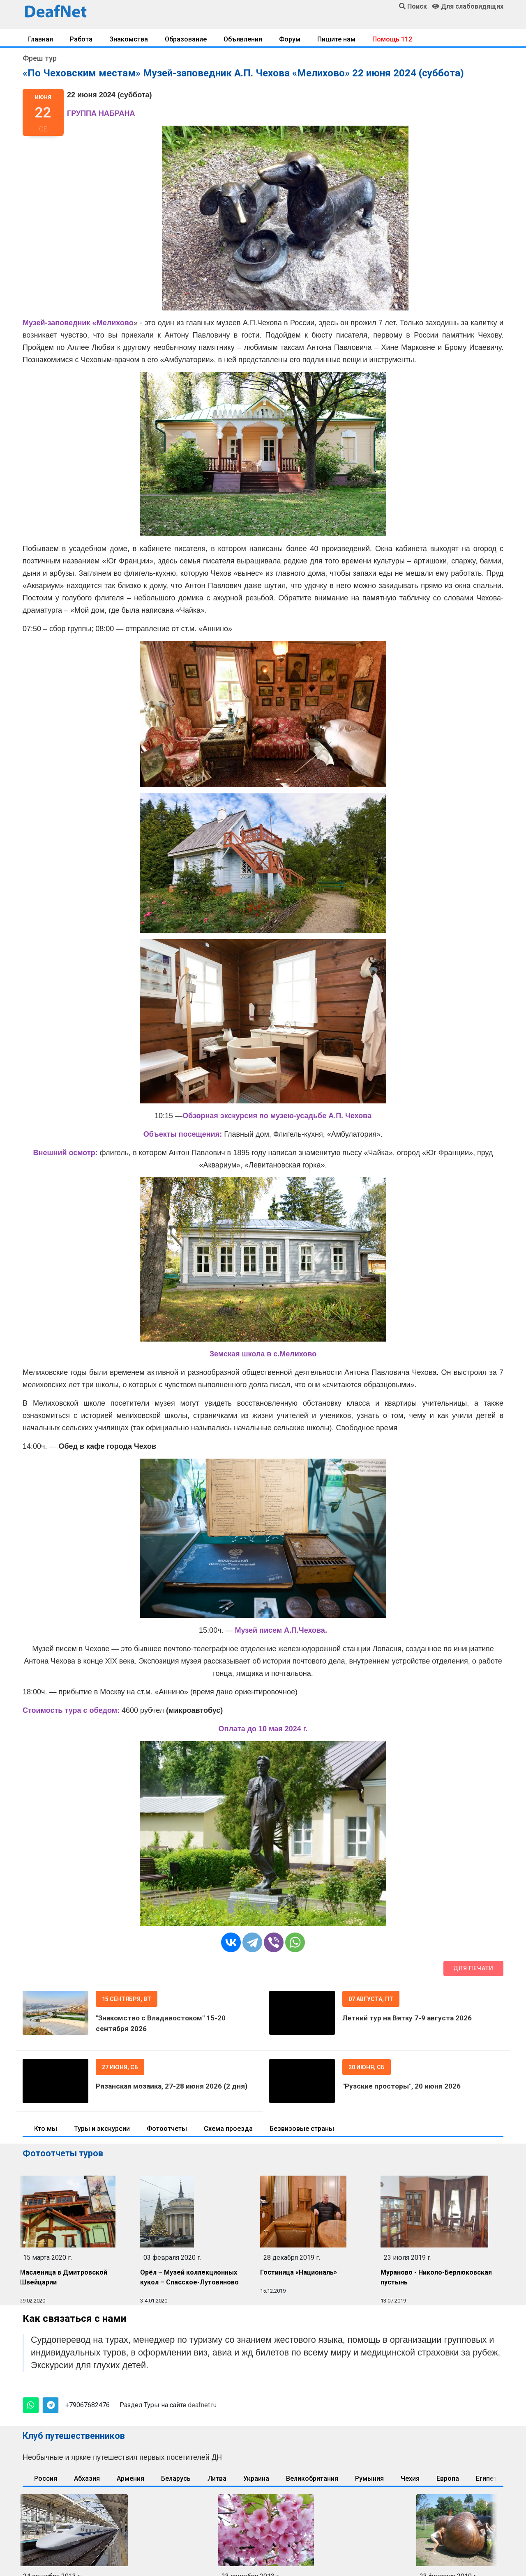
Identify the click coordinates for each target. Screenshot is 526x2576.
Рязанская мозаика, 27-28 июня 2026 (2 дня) (171, 2086)
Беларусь (176, 2478)
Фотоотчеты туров (63, 2153)
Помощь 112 (392, 39)
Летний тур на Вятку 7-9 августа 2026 (407, 2018)
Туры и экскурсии (102, 2128)
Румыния (369, 2478)
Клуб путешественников (74, 2436)
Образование (186, 39)
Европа (447, 2478)
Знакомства (128, 39)
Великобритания (312, 2478)
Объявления (243, 39)
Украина (256, 2478)
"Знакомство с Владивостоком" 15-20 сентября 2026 (161, 2023)
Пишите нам (336, 39)
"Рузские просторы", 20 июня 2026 (401, 2086)
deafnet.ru (202, 2405)
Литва (217, 2478)
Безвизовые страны (302, 2128)
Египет (486, 2478)
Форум (289, 39)
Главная (40, 39)
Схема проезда (228, 2128)
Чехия (410, 2478)
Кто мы (45, 2128)
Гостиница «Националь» (298, 2272)
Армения (130, 2478)
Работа (81, 39)
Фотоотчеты (167, 2128)
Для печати (473, 1968)
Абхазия (87, 2478)
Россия (45, 2478)
